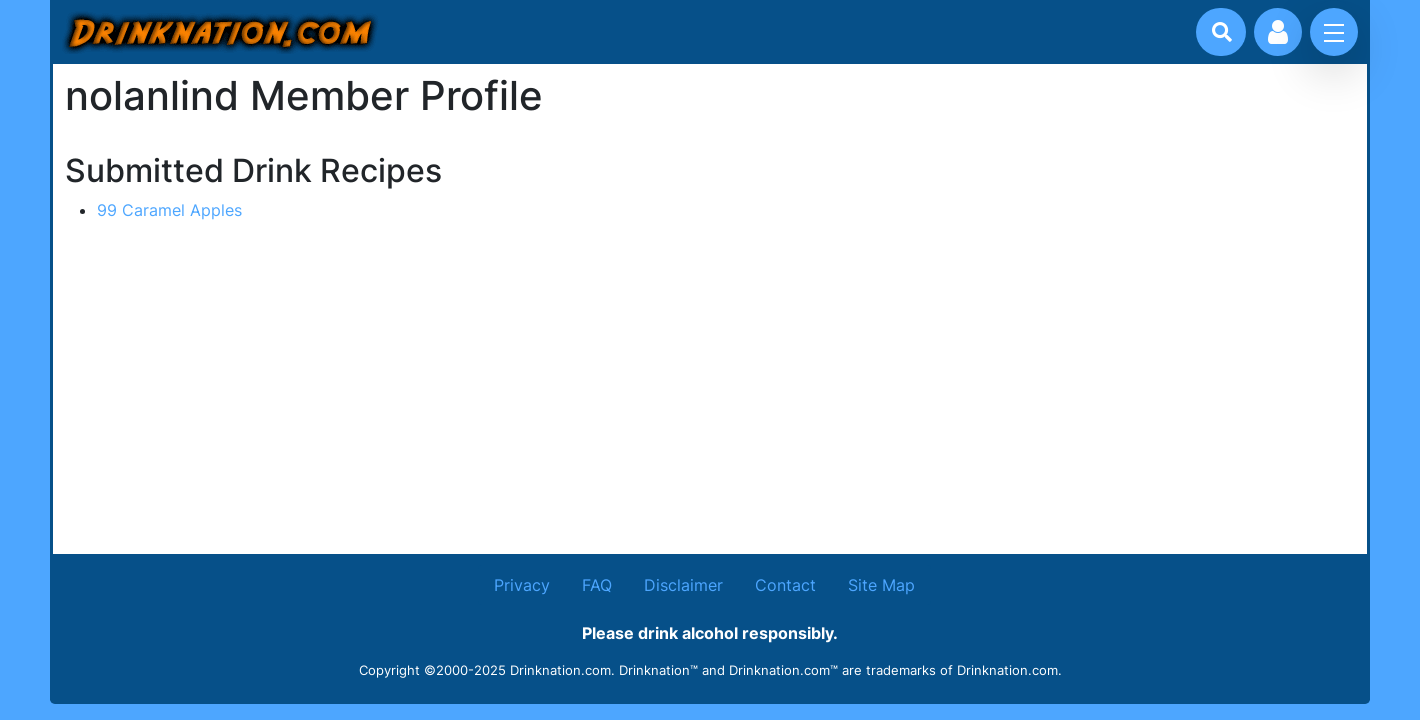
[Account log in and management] (1278, 32)
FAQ (597, 585)
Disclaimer (683, 585)
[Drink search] (1222, 32)
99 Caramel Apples (169, 210)
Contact (785, 585)
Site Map (881, 585)
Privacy (522, 585)
